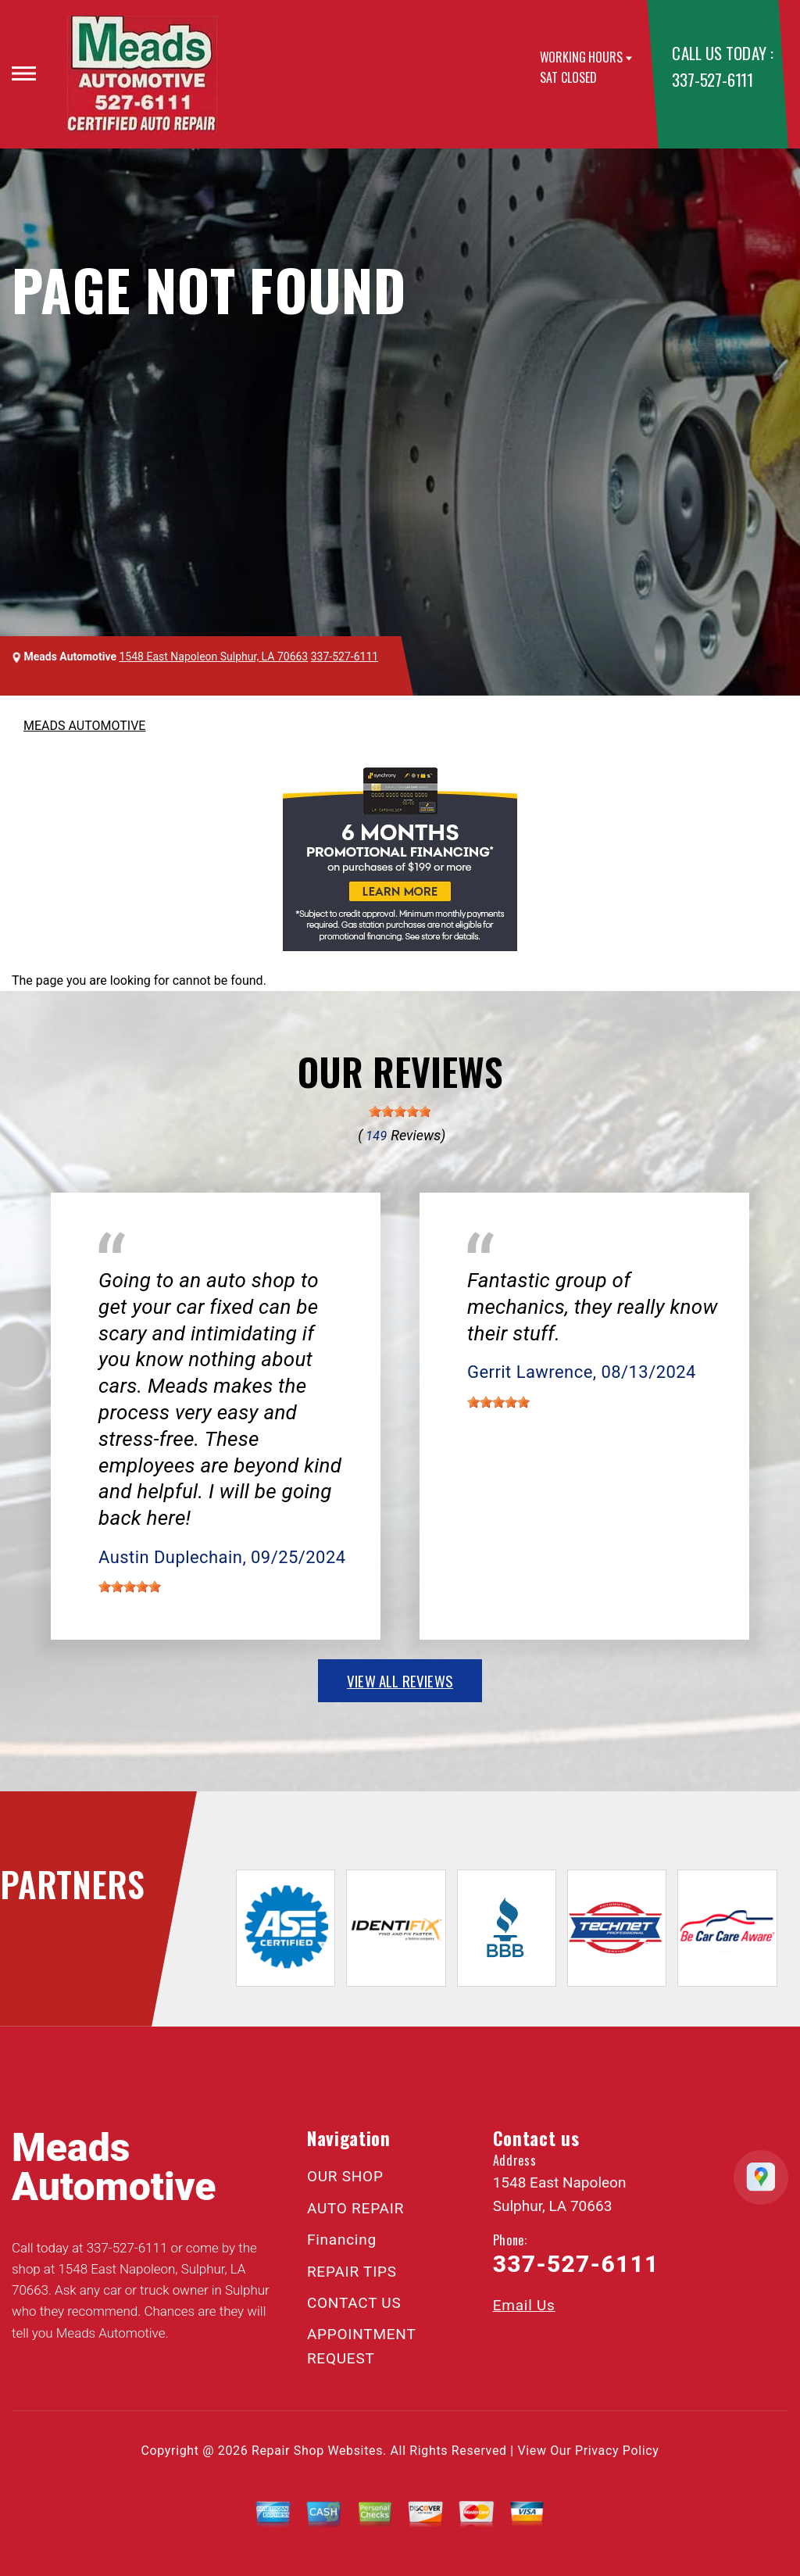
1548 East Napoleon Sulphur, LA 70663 (214, 656)
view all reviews (400, 1680)
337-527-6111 (712, 79)
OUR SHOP (345, 2176)
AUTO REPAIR (355, 2208)
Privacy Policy (617, 2450)
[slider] (400, 1111)
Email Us (524, 2305)
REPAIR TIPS (352, 2272)
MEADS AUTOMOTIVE (84, 725)
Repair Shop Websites (317, 2450)
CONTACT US (354, 2303)
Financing (342, 2240)
